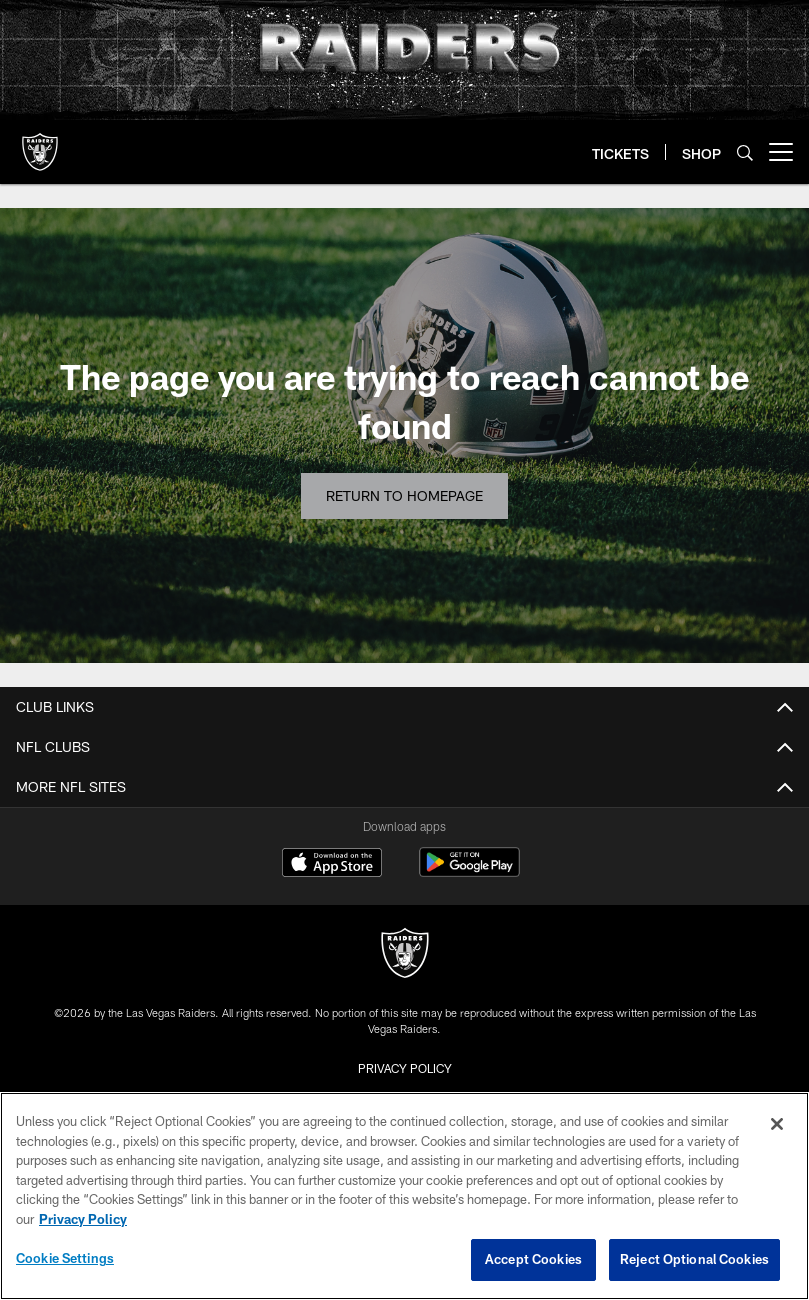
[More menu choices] (781, 152)
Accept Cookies (533, 1259)
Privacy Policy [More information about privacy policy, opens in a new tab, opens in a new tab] (83, 1219)
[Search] (745, 152)
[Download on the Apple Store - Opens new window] (332, 865)
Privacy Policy (405, 1068)
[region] (404, 1196)
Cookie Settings (65, 1258)
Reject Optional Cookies (694, 1259)
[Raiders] (405, 955)
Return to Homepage (404, 495)
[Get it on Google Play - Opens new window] (469, 872)
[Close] (777, 1124)
